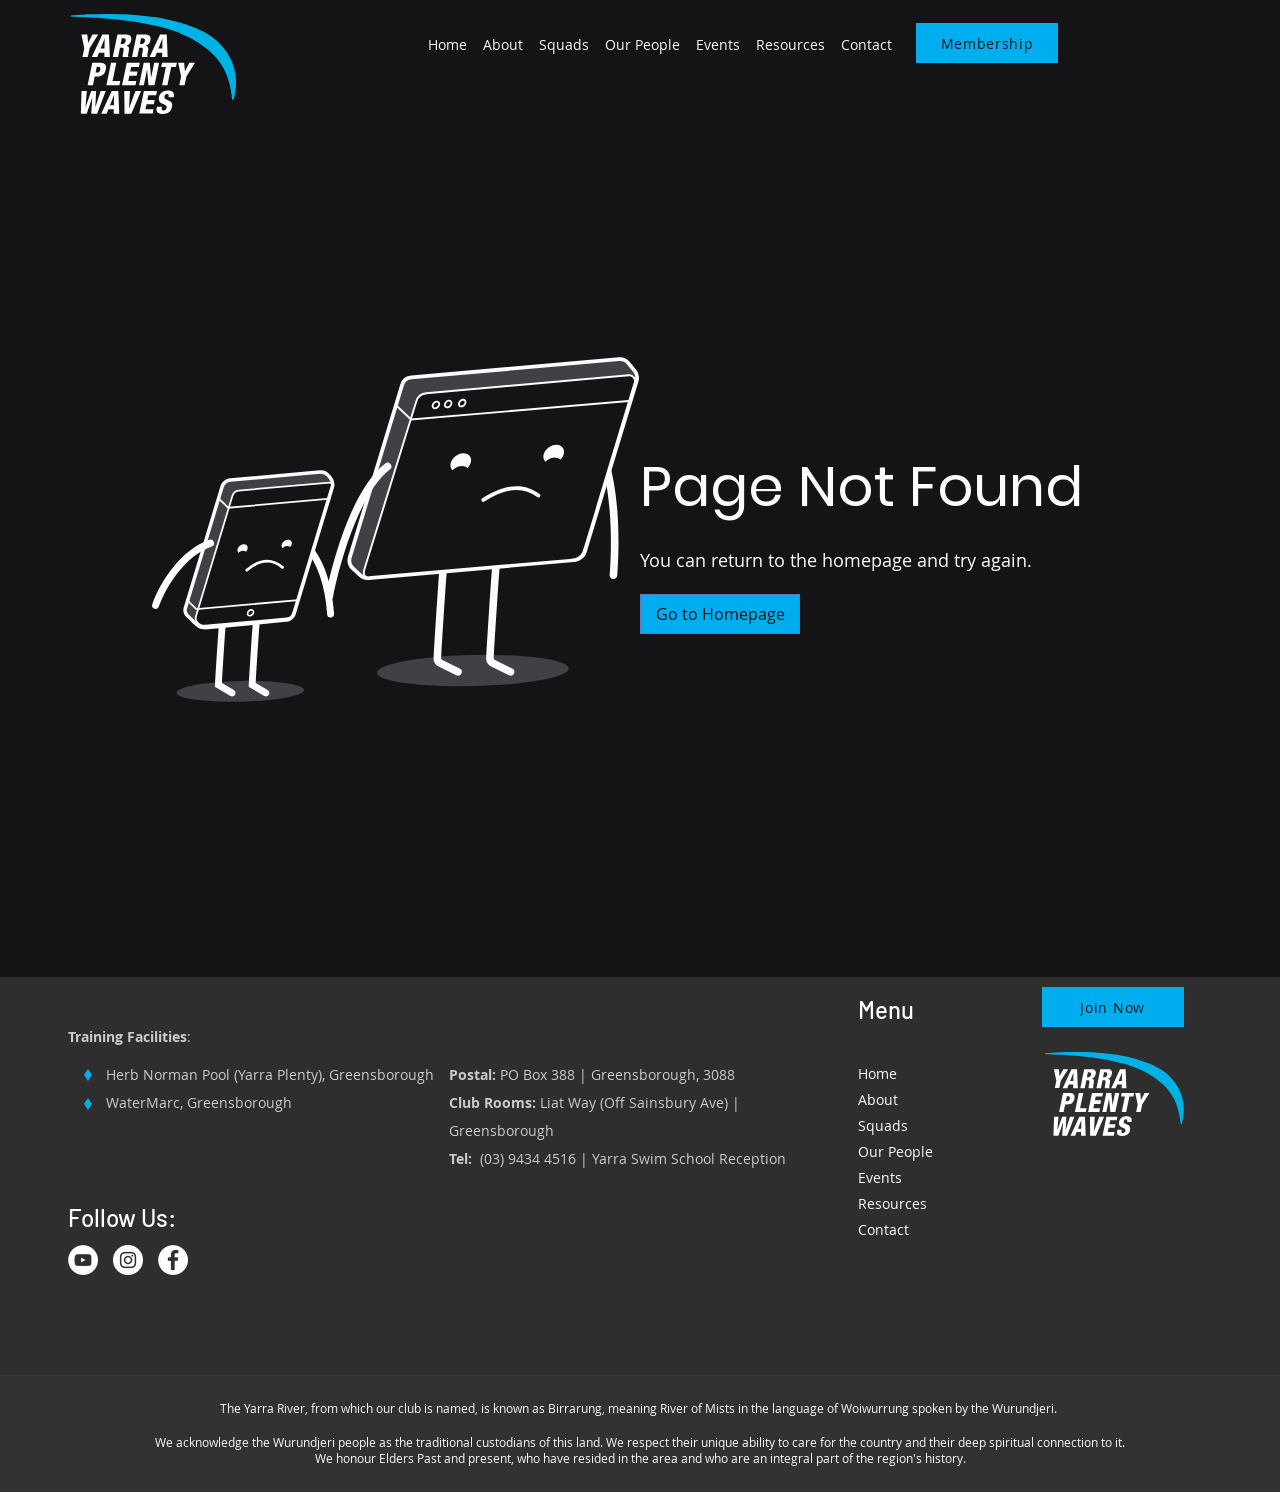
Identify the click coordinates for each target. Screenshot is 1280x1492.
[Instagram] (128, 1260)
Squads (883, 1125)
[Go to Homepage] (720, 614)
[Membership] (987, 43)
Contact (883, 1229)
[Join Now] (1113, 1007)
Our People (895, 1151)
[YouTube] (83, 1260)
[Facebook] (173, 1260)
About (878, 1099)
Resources (892, 1203)
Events (880, 1177)
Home (877, 1073)
